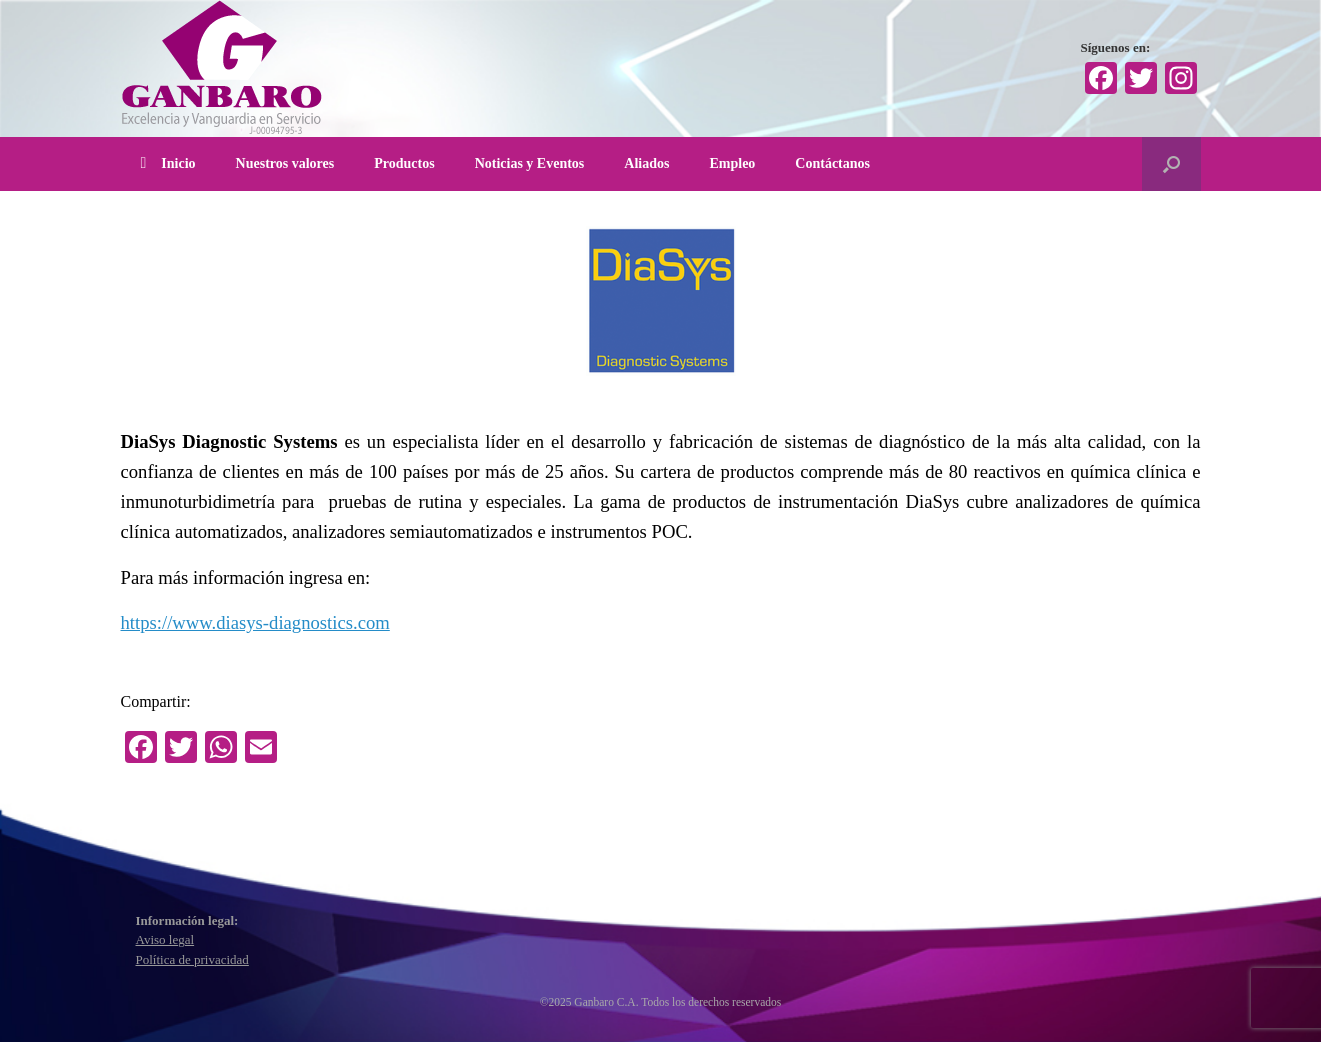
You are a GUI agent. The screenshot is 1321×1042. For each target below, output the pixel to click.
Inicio (168, 163)
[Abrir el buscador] (1171, 164)
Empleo (732, 163)
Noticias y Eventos (530, 163)
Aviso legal (165, 939)
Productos (404, 163)
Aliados (646, 163)
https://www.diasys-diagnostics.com (255, 622)
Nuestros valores (285, 163)
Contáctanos (832, 163)
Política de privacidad (192, 959)
